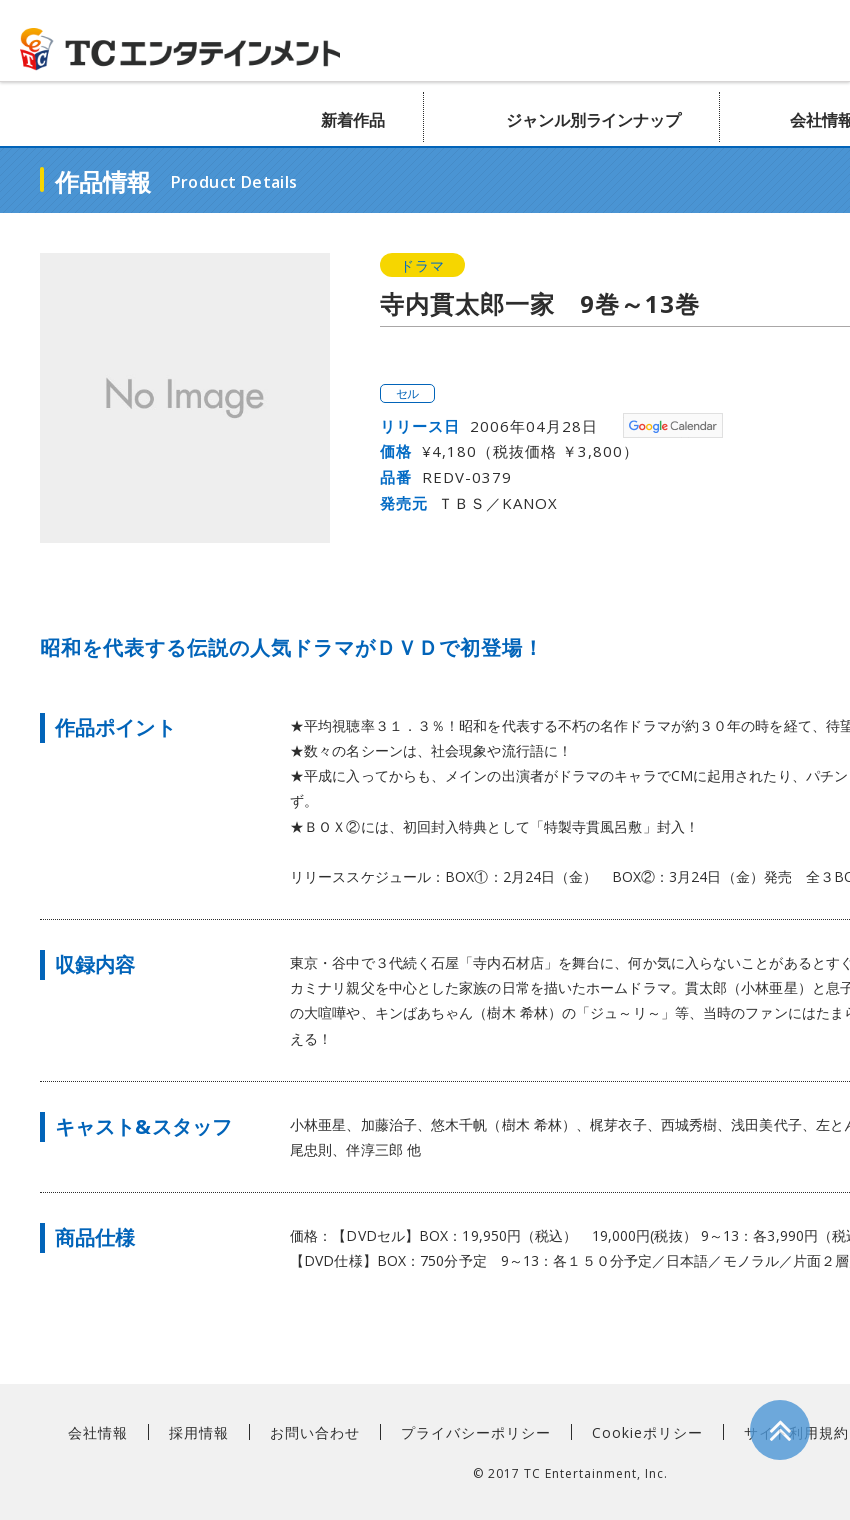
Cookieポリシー (647, 1432)
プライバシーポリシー (476, 1432)
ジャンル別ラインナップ (593, 120)
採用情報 (199, 1432)
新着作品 (353, 120)
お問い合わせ (315, 1432)
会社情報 (98, 1432)
